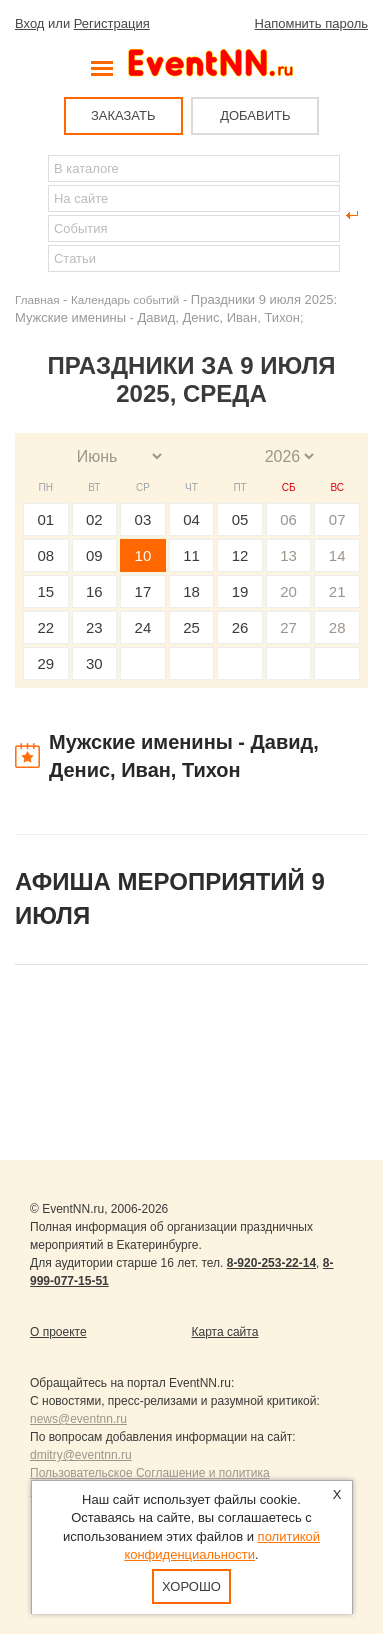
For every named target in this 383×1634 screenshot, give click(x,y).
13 (288, 555)
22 (45, 627)
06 (288, 519)
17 (143, 591)
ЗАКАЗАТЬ (123, 115)
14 (337, 555)
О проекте (58, 1332)
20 (288, 591)
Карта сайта (225, 1332)
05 (240, 519)
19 (240, 591)
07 (337, 519)
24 (143, 627)
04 (191, 519)
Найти (31, 215)
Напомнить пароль (311, 23)
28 (337, 627)
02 (94, 519)
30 (94, 663)
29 (45, 663)
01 (45, 519)
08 (45, 555)
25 (191, 627)
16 (94, 591)
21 (337, 591)
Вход (29, 23)
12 (240, 555)
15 (45, 591)
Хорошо (191, 1586)
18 (191, 591)
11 (191, 555)
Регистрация (112, 23)
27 (288, 627)
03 (143, 519)
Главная (37, 299)
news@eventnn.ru (78, 1419)
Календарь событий (125, 299)
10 (143, 555)
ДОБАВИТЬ (255, 115)
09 (94, 555)
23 (94, 627)
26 (240, 627)
